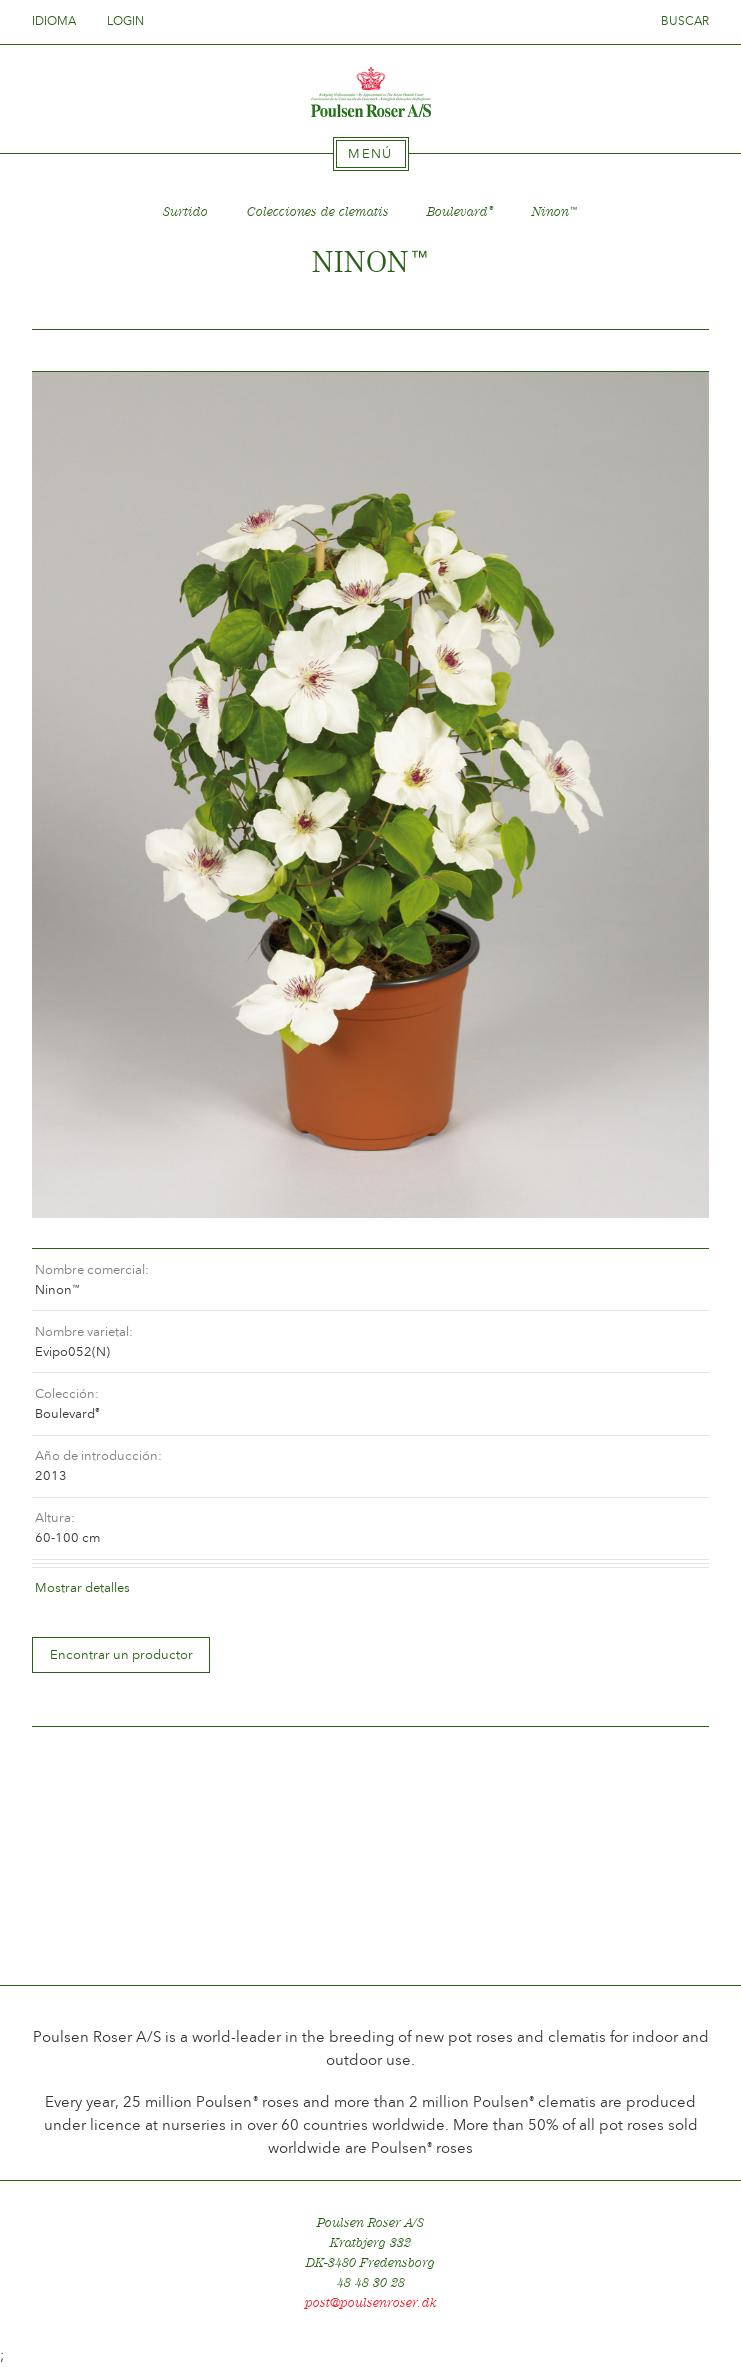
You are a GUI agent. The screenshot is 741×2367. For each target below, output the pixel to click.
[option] (370, 795)
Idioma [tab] (60, 21)
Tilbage (71, 350)
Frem (670, 350)
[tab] (371, 154)
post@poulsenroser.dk (371, 2302)
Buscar (685, 21)
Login (125, 21)
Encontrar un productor (121, 1654)
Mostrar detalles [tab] (82, 1587)
